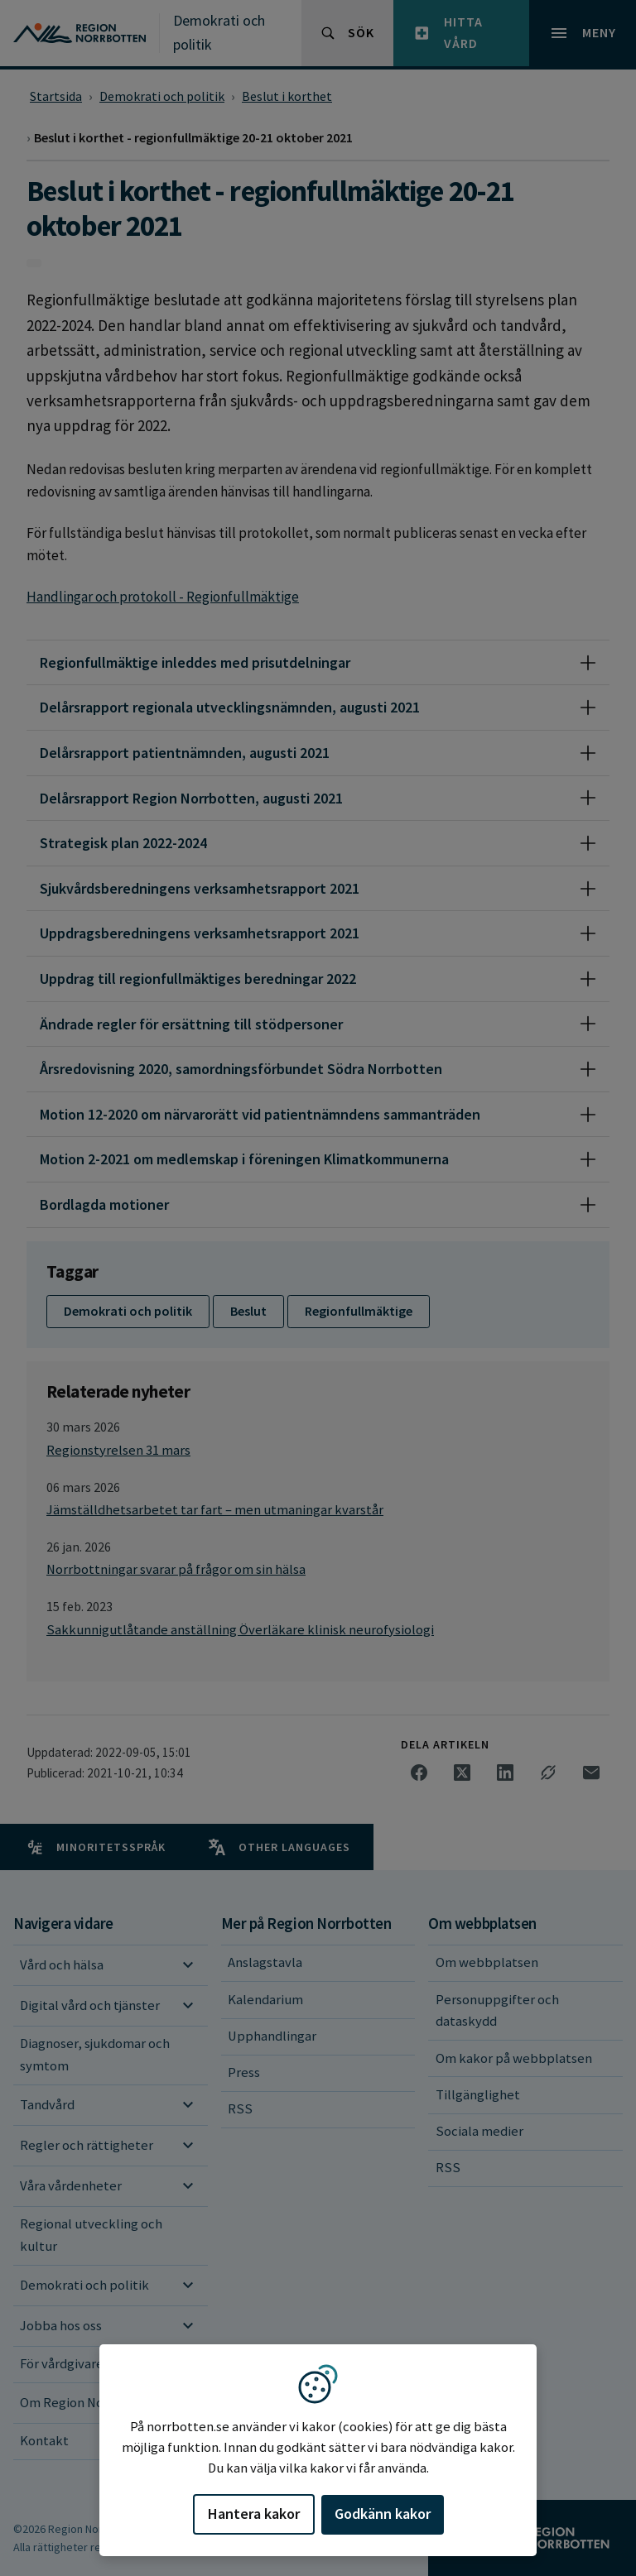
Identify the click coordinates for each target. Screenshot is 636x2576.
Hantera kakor (254, 2513)
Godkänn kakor (383, 2513)
